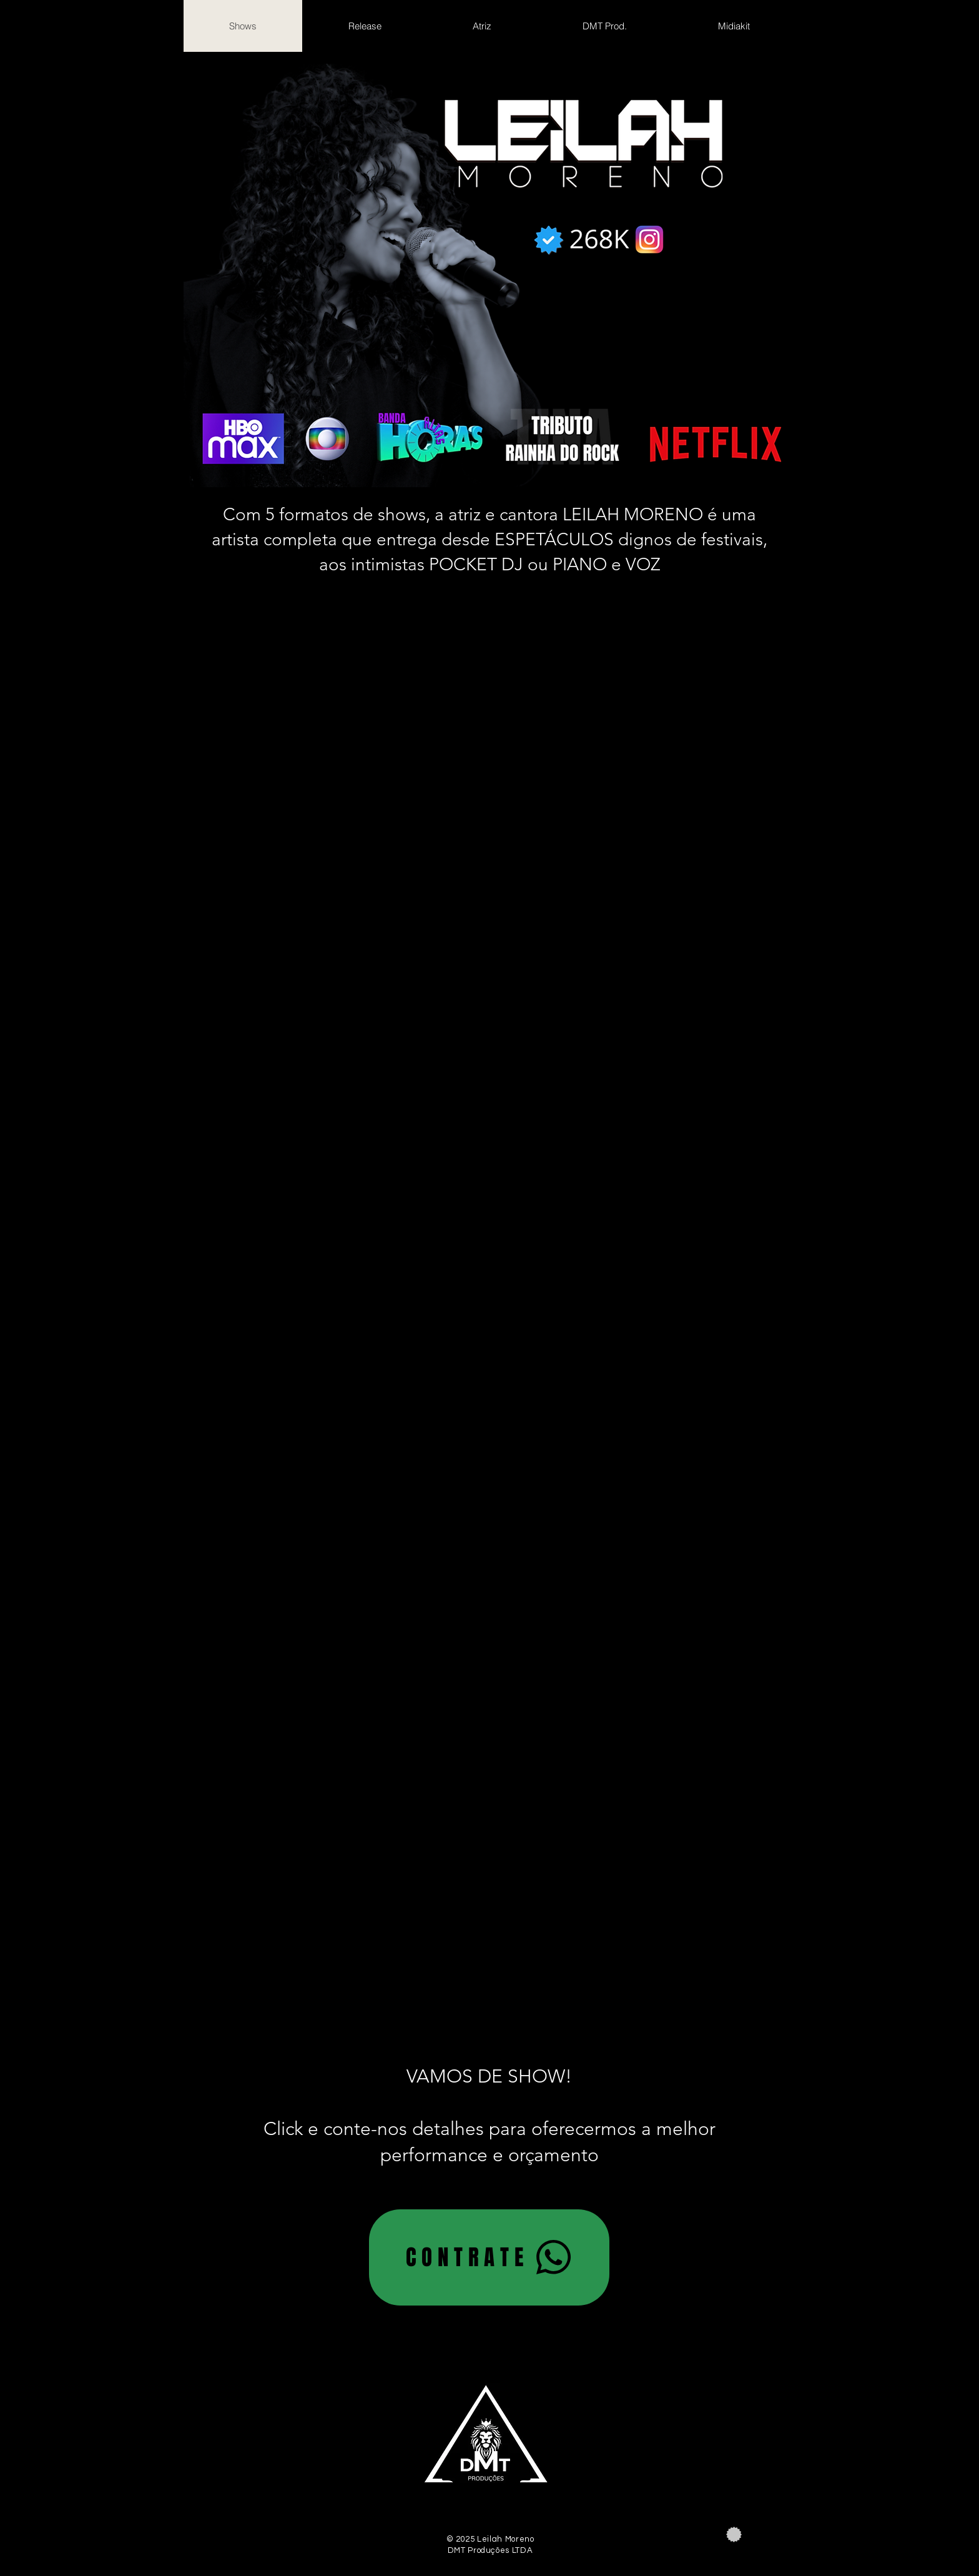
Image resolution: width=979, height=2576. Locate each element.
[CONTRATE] (489, 2257)
